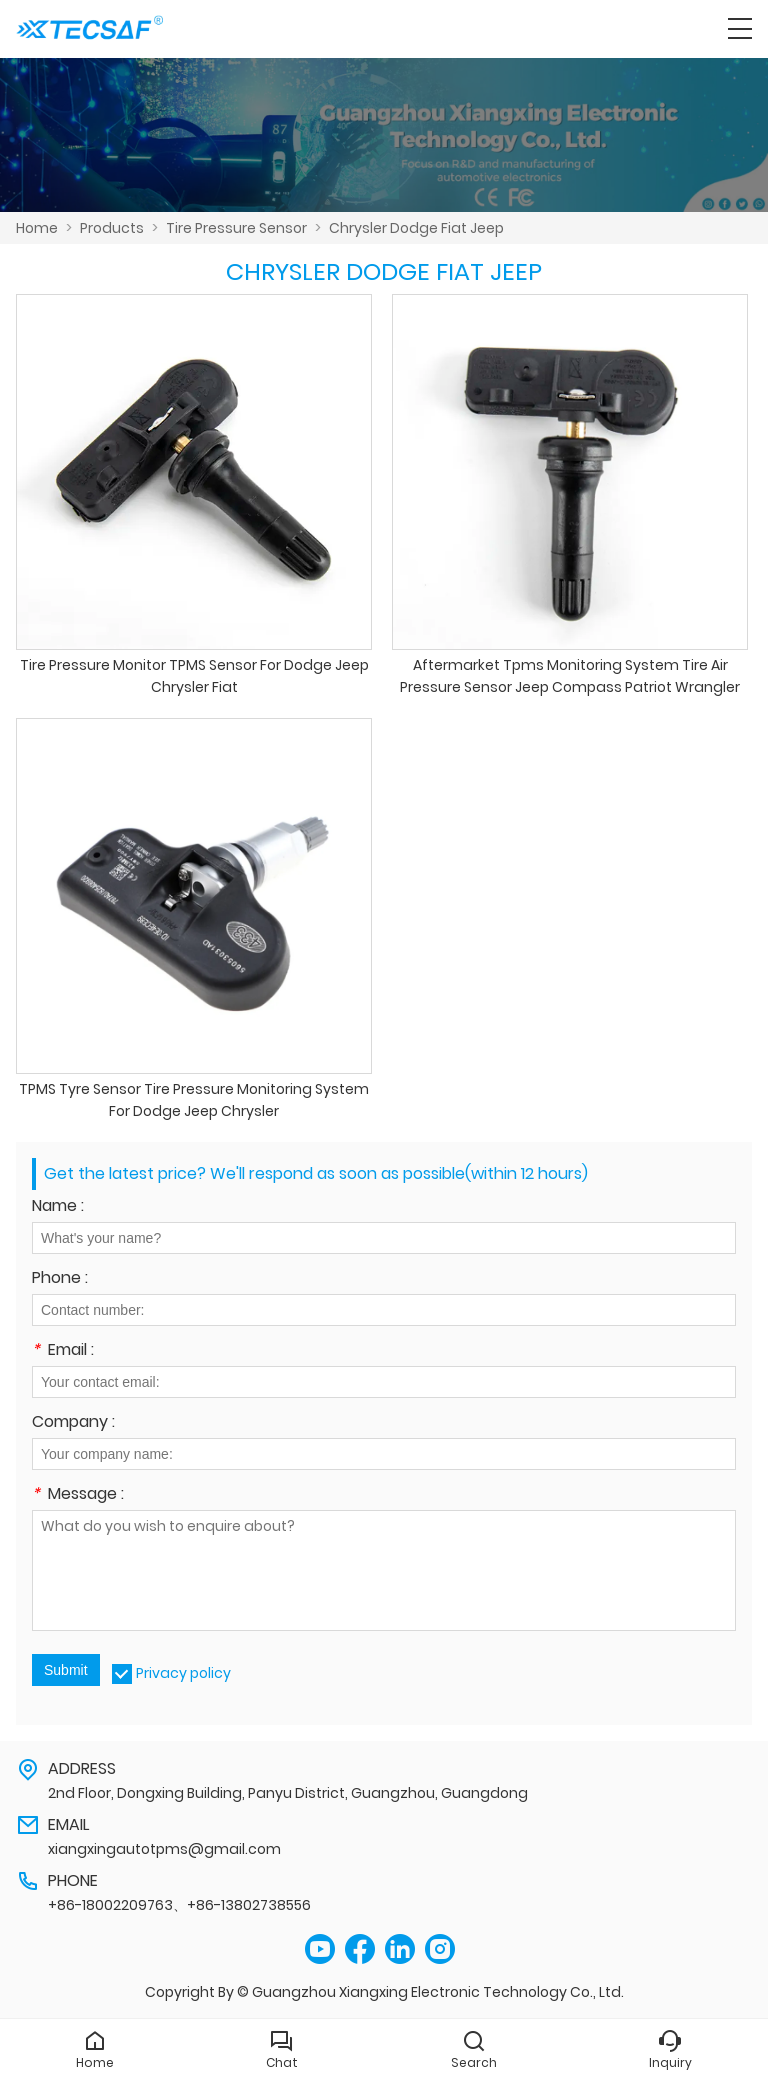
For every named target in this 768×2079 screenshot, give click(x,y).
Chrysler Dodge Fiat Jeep (416, 228)
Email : (63, 1351)
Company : (73, 1423)
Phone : (60, 1279)
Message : (78, 1495)
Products (112, 228)
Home (37, 228)
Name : (58, 1207)
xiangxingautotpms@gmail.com (164, 1849)
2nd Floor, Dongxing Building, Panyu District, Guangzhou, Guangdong (288, 1793)
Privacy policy (183, 1673)
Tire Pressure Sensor (236, 228)
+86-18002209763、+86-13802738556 (179, 1905)
